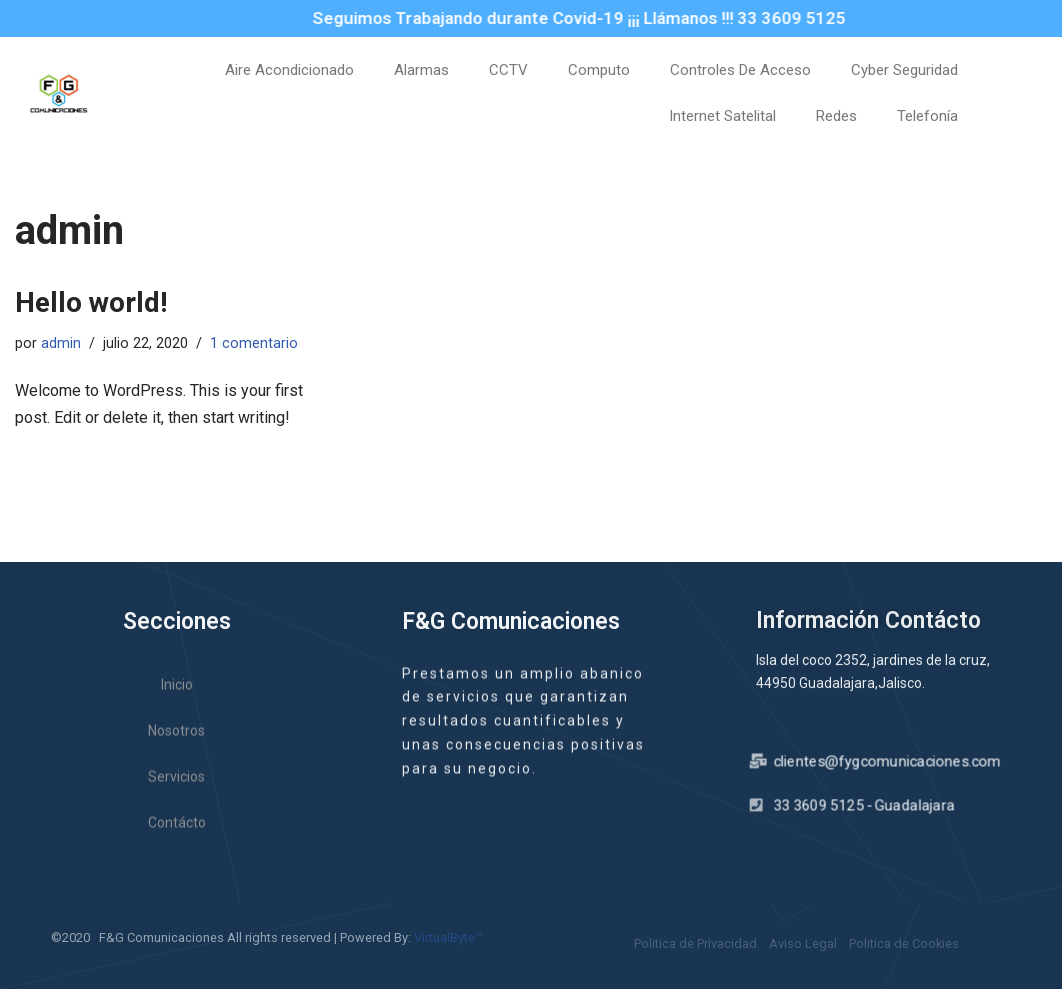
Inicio (177, 700)
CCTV (508, 70)
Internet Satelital (722, 116)
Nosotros (176, 746)
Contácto (177, 838)
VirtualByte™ (448, 937)
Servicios (176, 792)
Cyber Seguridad (904, 70)
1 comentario (254, 343)
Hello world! (91, 302)
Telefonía (927, 116)
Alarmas (421, 70)
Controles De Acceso (740, 70)
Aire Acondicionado (289, 70)
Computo (599, 70)
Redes (836, 116)
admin (61, 343)
